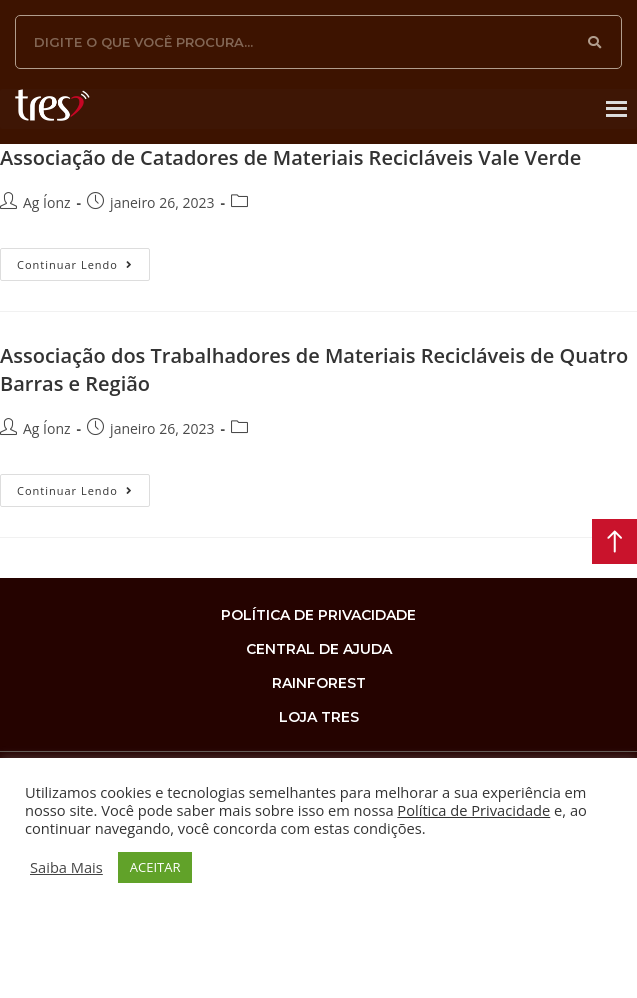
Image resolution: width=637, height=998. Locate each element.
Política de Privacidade (473, 810)
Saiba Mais (66, 867)
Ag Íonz (47, 202)
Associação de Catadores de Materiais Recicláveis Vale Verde (290, 157)
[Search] (595, 42)
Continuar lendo (83, 260)
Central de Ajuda (319, 649)
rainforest (319, 683)
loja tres (319, 717)
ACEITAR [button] (155, 867)
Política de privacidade (318, 615)
